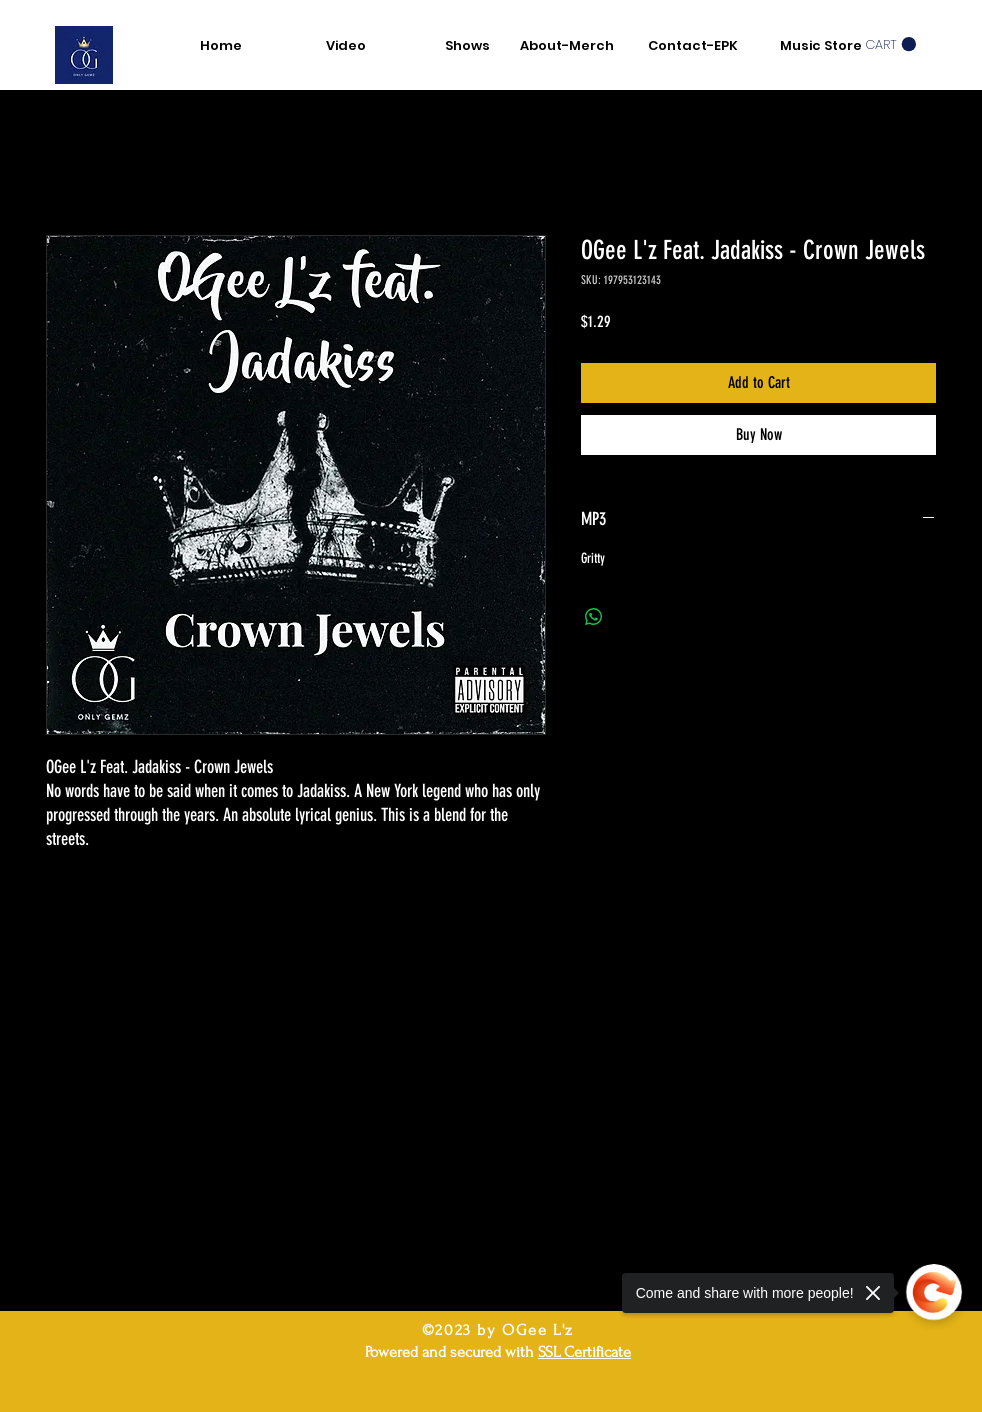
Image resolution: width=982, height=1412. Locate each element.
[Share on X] (632, 617)
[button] (890, 44)
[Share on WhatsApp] (594, 617)
